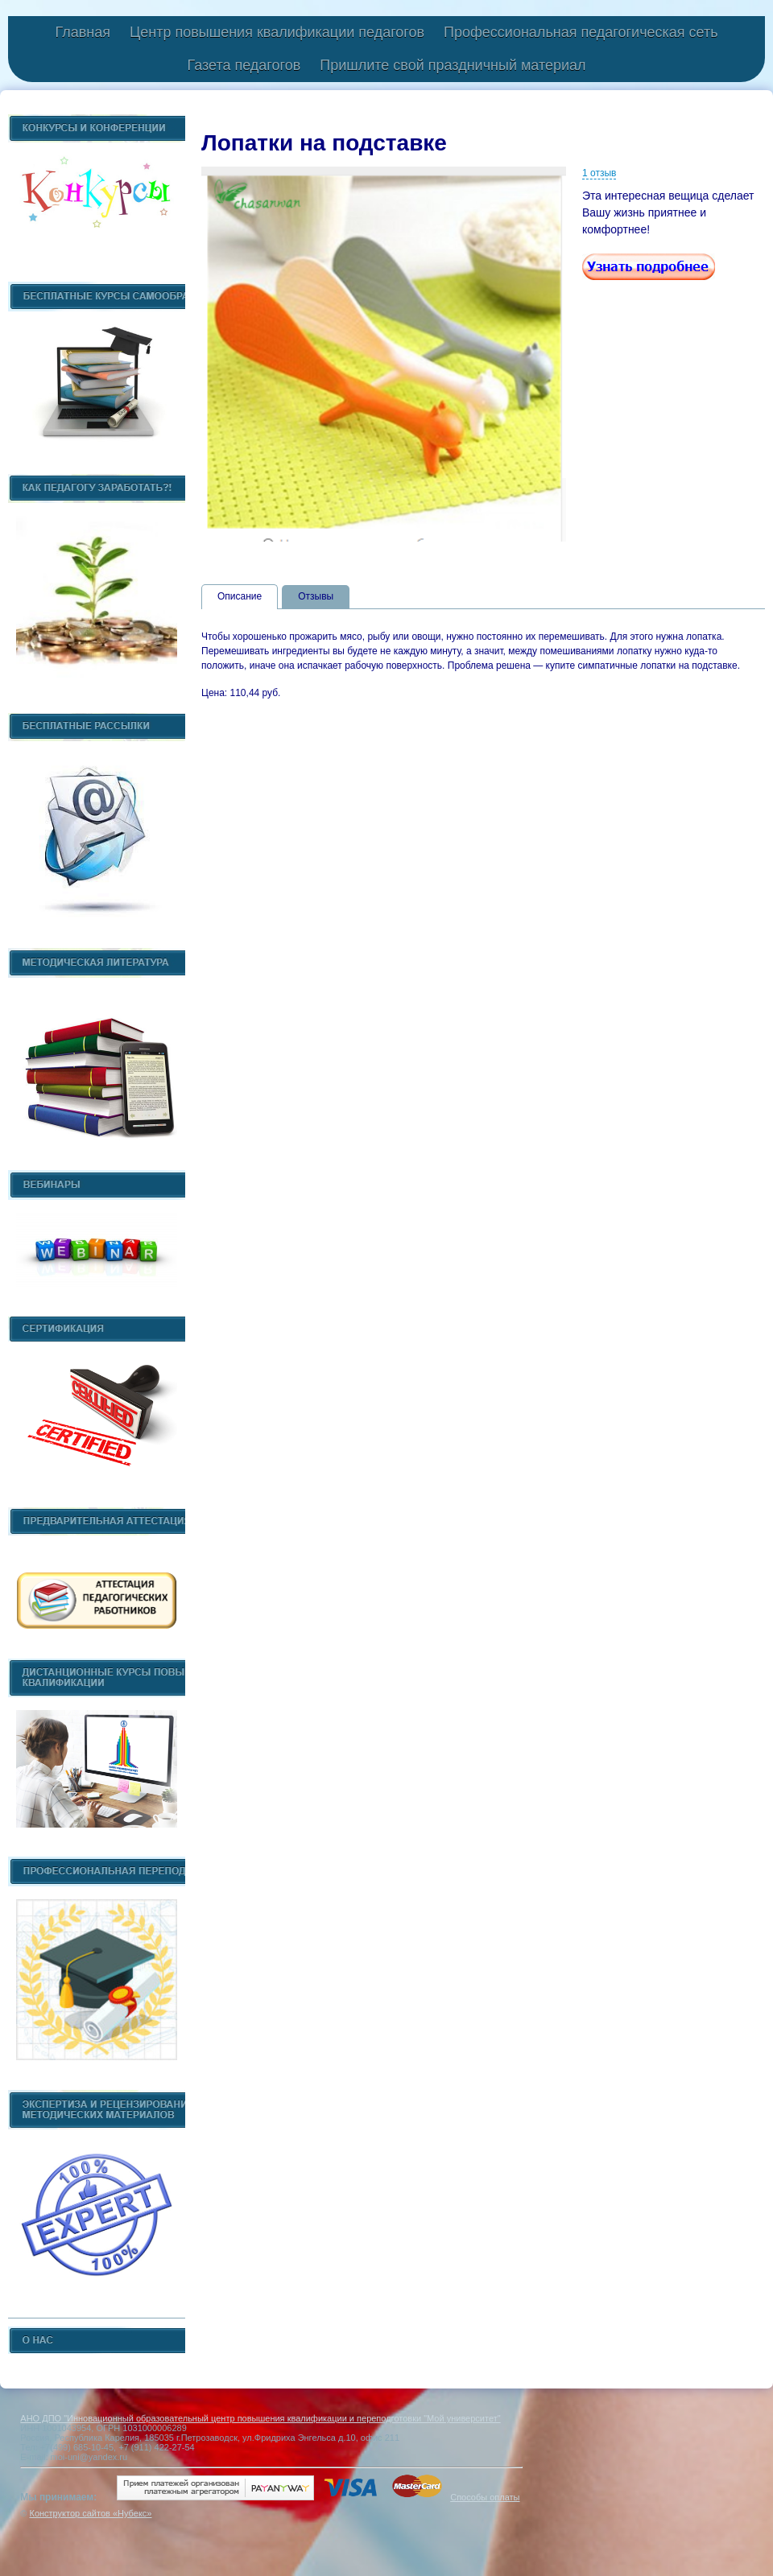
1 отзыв (599, 173)
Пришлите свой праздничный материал (452, 65)
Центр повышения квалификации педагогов (277, 32)
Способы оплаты (484, 2497)
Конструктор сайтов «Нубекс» (90, 2513)
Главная (82, 32)
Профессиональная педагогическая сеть (581, 32)
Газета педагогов (243, 65)
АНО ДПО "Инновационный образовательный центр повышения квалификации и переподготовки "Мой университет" (260, 2418)
